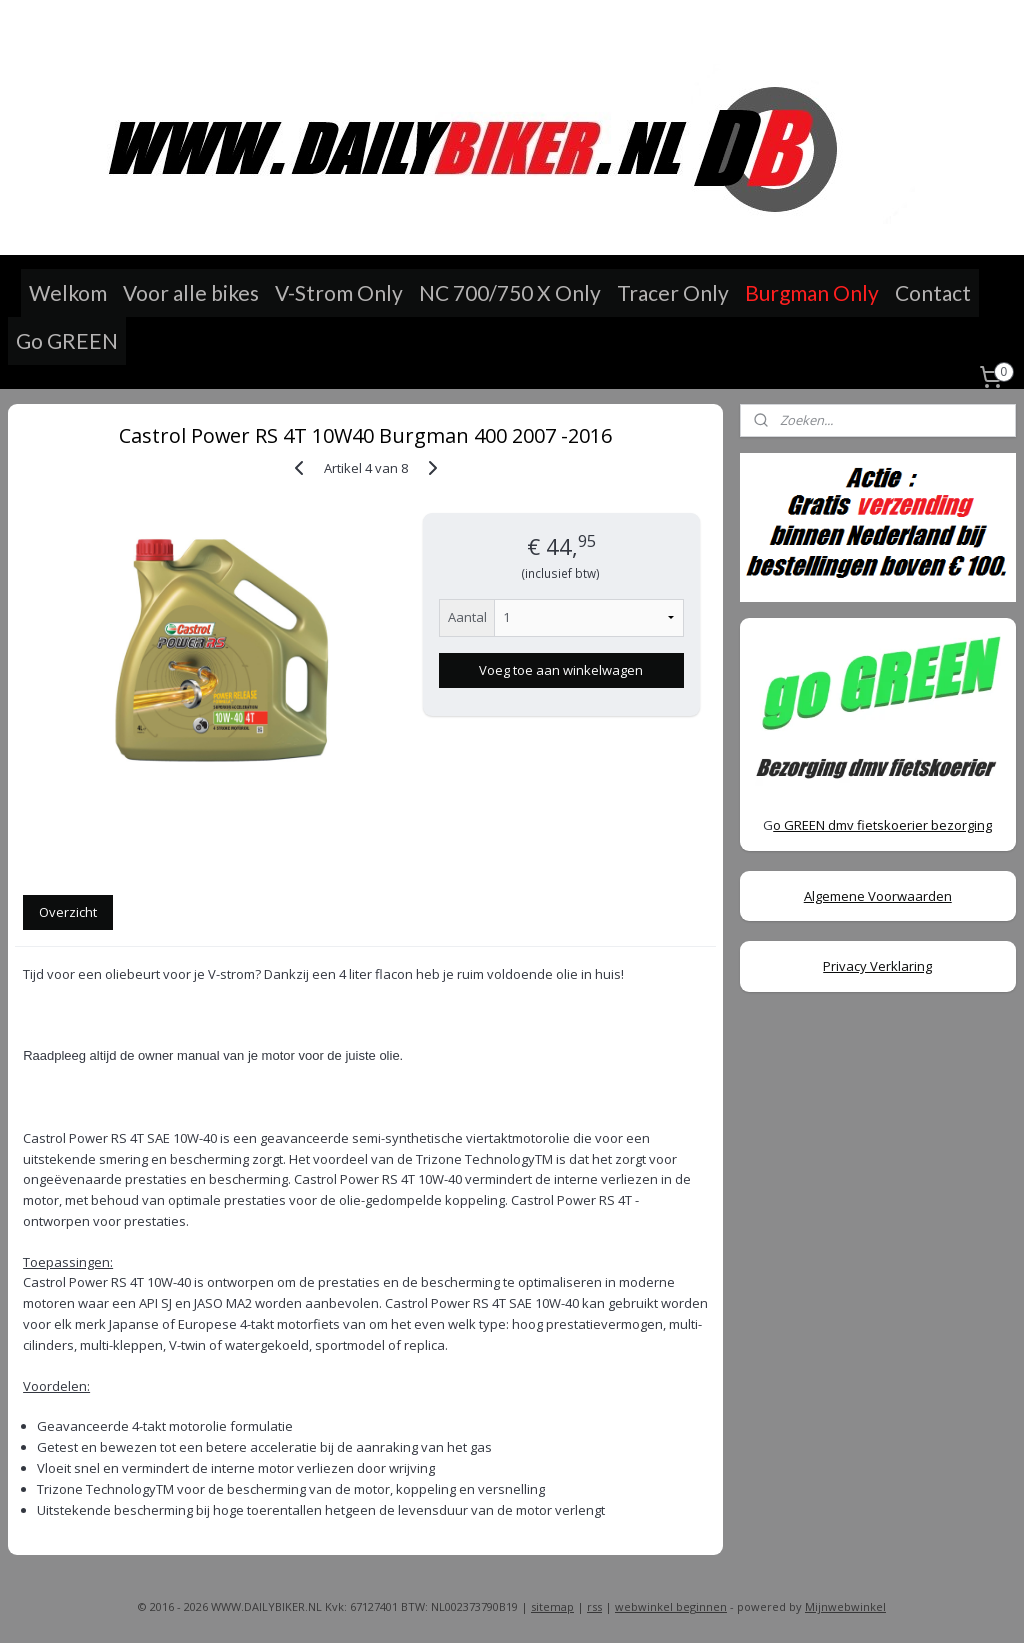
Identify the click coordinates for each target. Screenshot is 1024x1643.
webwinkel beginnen (671, 1606)
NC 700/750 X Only (510, 292)
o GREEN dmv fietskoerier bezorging (882, 825)
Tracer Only (673, 292)
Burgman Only (812, 292)
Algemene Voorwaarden (878, 896)
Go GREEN (67, 340)
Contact (933, 292)
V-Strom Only (339, 292)
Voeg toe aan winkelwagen (561, 670)
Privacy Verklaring (877, 966)
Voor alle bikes (191, 292)
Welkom (68, 292)
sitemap (552, 1606)
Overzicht (68, 912)
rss (594, 1606)
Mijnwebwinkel (845, 1606)
